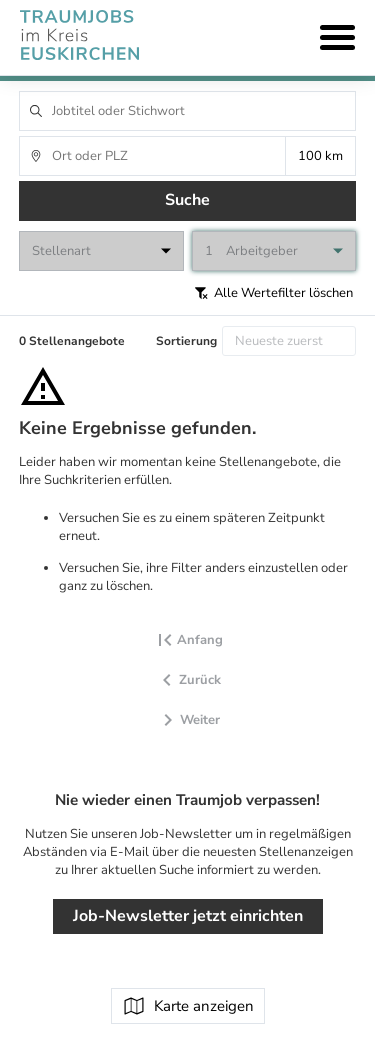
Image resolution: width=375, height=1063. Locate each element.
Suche (187, 200)
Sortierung (186, 341)
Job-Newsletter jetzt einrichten (188, 916)
